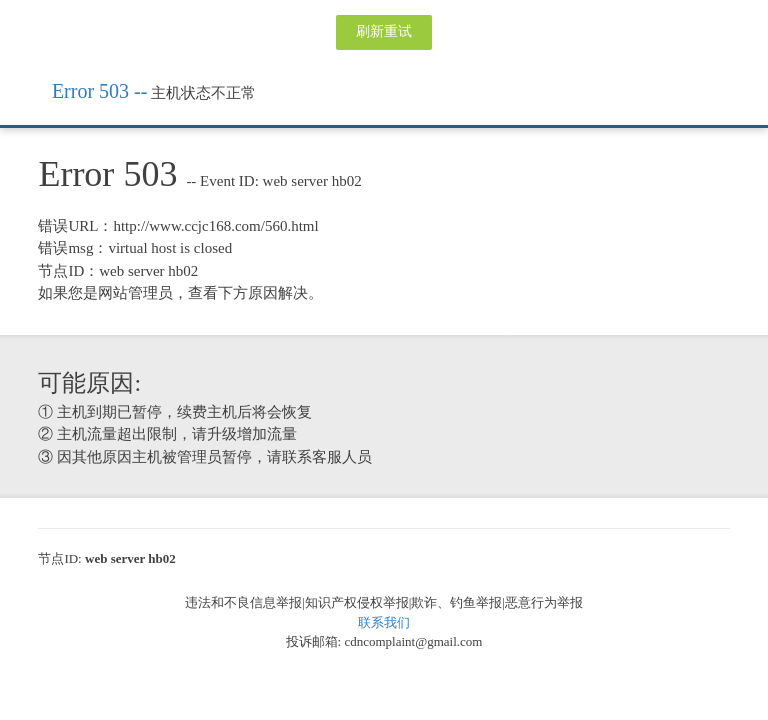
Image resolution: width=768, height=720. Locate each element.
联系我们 (384, 622)
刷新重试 (384, 31)
